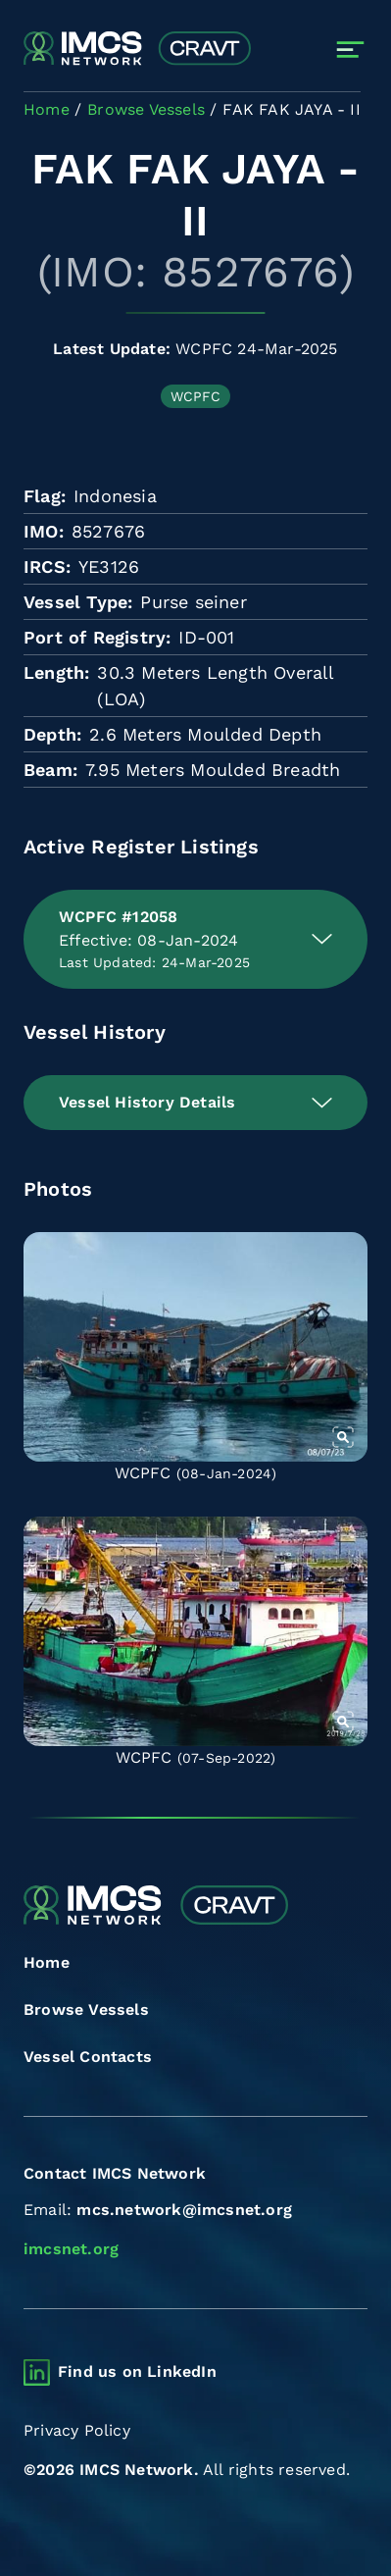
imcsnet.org (71, 2249)
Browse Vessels (86, 2009)
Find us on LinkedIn (137, 2371)
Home (47, 1962)
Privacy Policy (77, 2430)
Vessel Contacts (88, 2056)
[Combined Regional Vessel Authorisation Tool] (137, 49)
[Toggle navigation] (350, 49)
